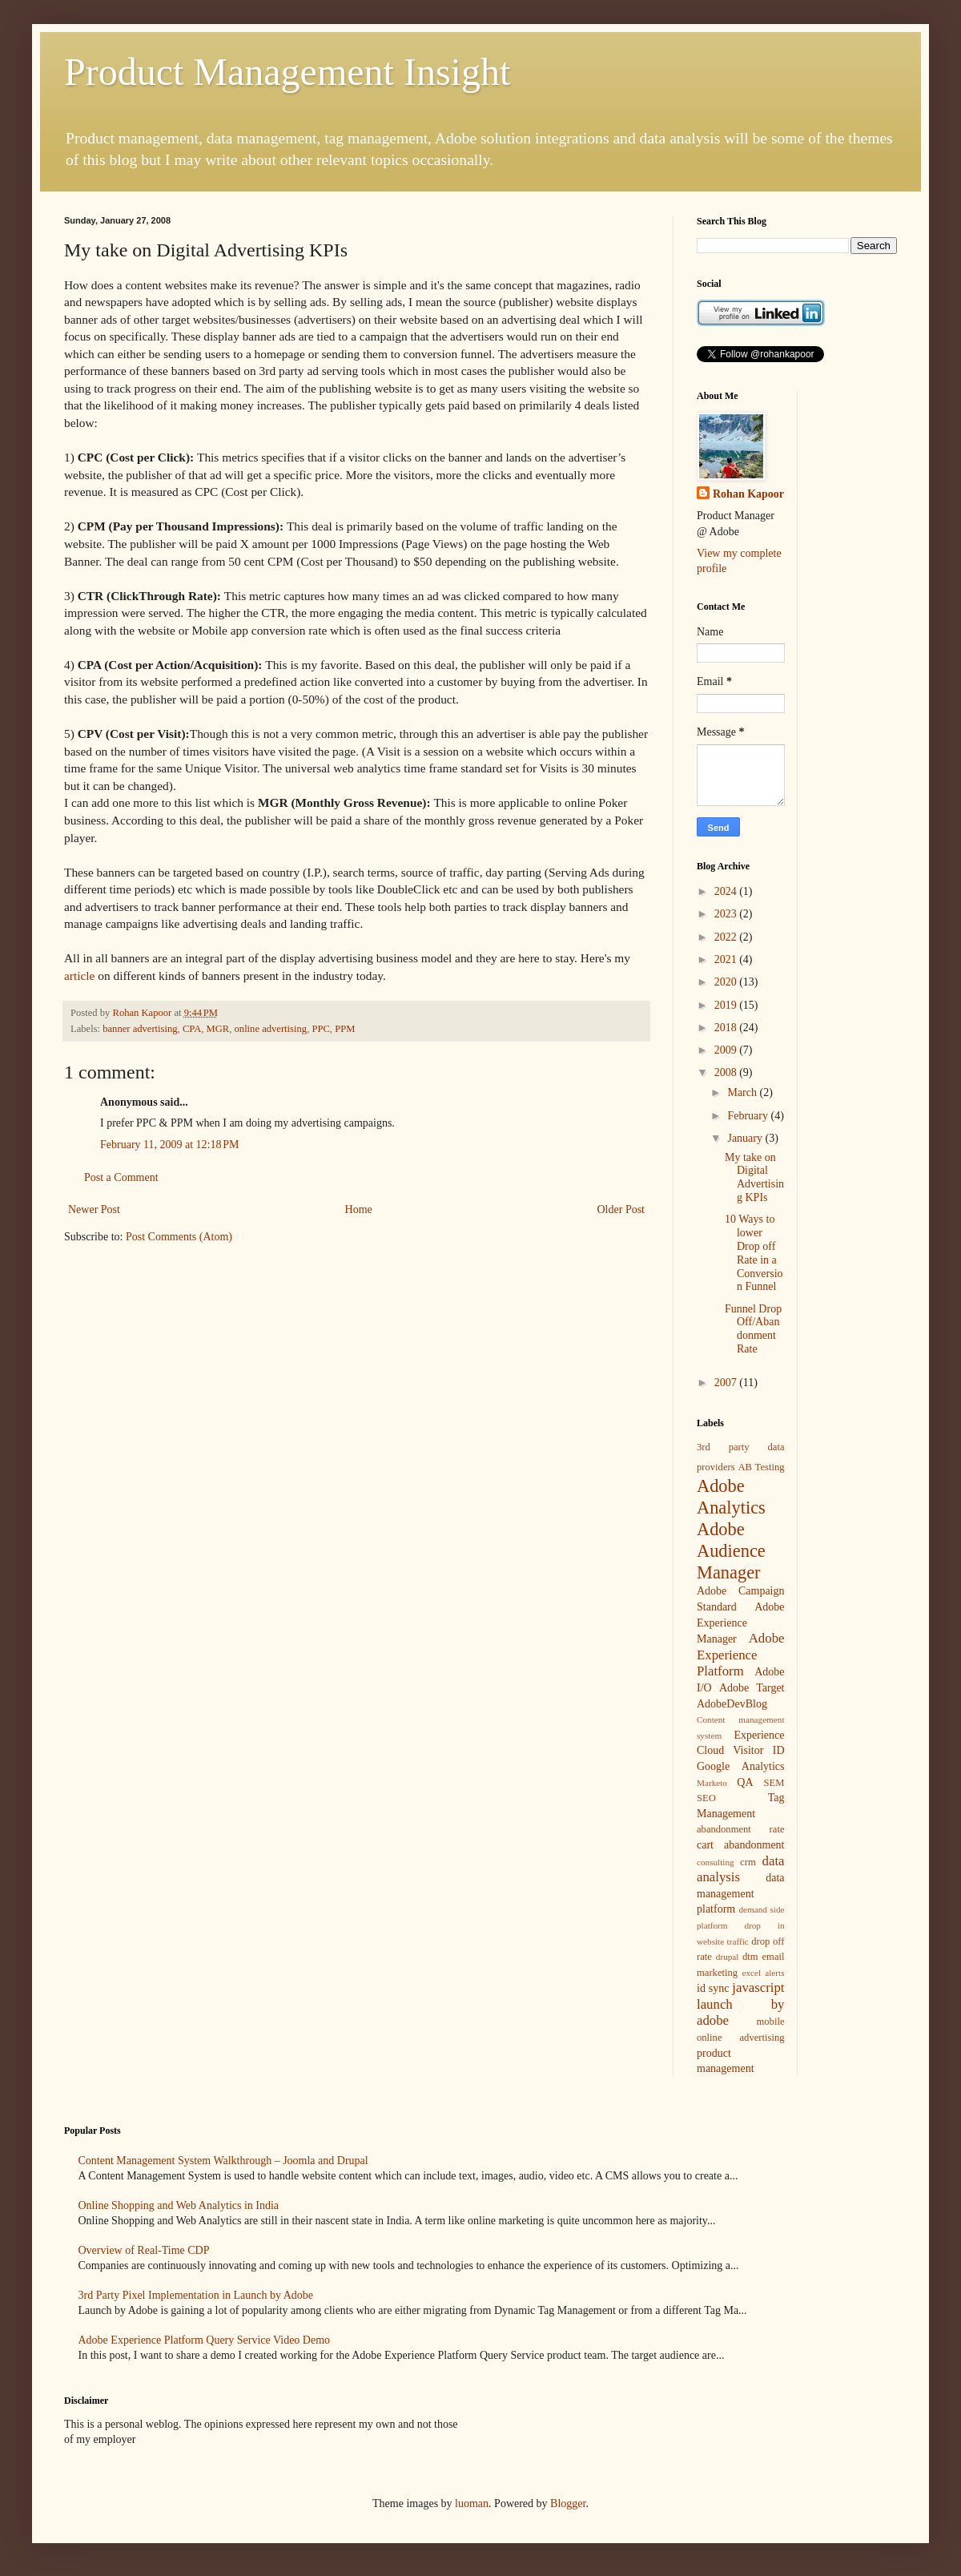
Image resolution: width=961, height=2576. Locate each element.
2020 (727, 982)
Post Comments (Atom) (179, 1237)
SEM (774, 1782)
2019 (727, 1005)
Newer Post (94, 1209)
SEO (706, 1798)
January (746, 1138)
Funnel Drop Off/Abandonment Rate (753, 1329)
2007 (727, 1383)
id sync (713, 1988)
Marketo (712, 1783)
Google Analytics (741, 1766)
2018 (727, 1028)
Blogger (567, 2503)
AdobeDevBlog (732, 1704)
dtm (750, 1956)
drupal (727, 1956)
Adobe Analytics (731, 1497)
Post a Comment (121, 1177)
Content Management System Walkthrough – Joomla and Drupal (223, 2161)
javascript (758, 1987)
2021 (727, 959)
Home (358, 1209)
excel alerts (763, 1972)
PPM (345, 1028)
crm (748, 1862)
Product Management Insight (287, 71)
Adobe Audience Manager (731, 1550)
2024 (727, 891)
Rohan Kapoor (748, 494)
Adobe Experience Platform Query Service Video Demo (204, 2340)
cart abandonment (741, 1845)
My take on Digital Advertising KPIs (754, 1177)
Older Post (621, 1209)
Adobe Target (752, 1688)
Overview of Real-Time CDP (144, 2250)
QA (745, 1782)
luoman (472, 2503)
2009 (727, 1050)
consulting (715, 1862)
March (743, 1092)
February (748, 1116)
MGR (218, 1028)
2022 (727, 937)
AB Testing (761, 1467)
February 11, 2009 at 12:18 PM (169, 1145)
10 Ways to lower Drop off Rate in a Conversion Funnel (754, 1252)
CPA (192, 1028)
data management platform (741, 1893)
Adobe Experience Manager (741, 1623)
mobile (771, 2021)
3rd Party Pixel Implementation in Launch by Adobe (196, 2295)
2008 (727, 1072)
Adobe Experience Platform (741, 1655)
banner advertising (140, 1028)
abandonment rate (741, 1829)
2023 (727, 914)
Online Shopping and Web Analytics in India (178, 2205)
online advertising (271, 1028)
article (79, 975)
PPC (320, 1028)
